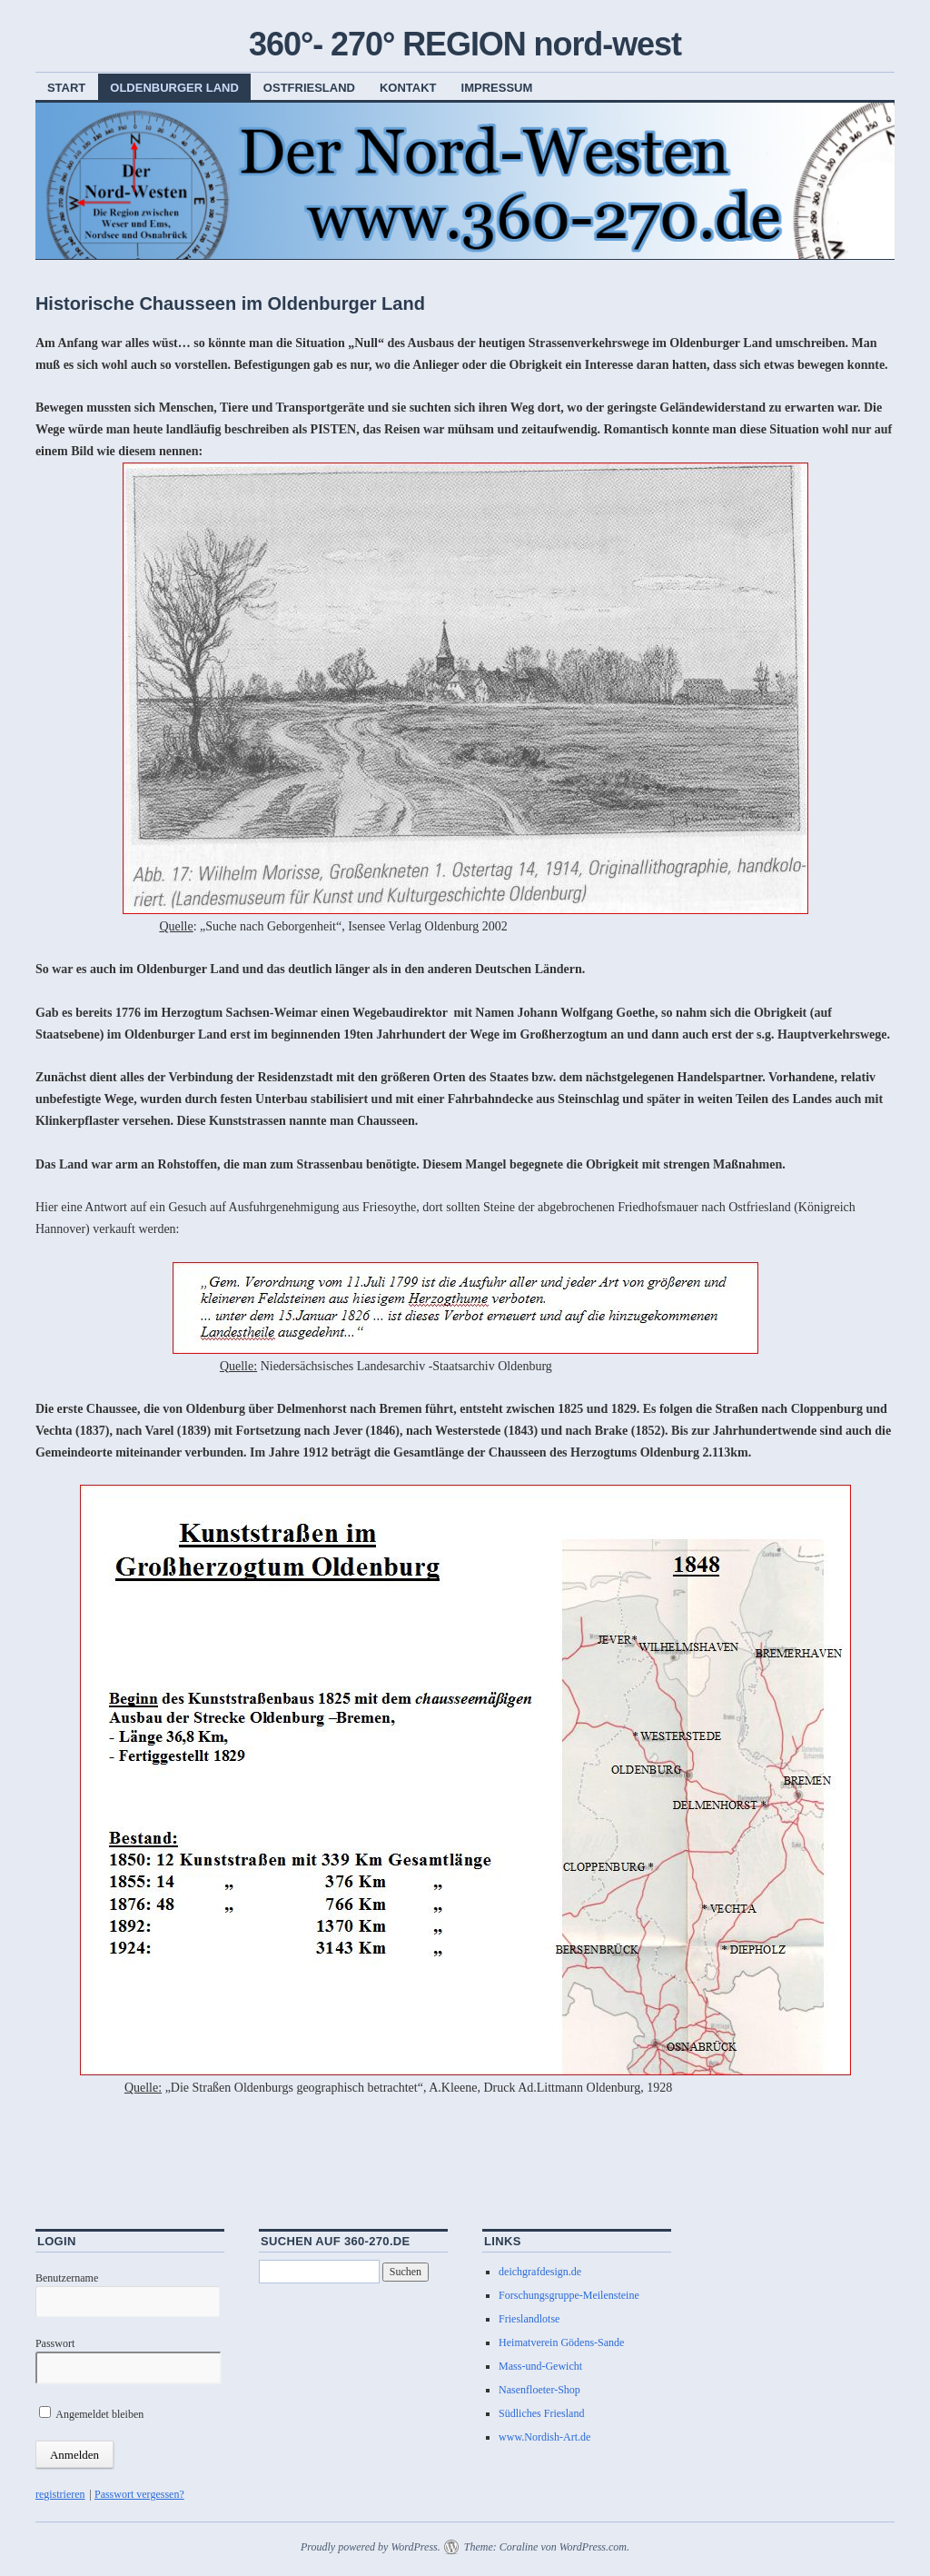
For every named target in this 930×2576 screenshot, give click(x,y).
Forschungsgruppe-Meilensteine (569, 2295)
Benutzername (66, 2278)
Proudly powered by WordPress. (370, 2547)
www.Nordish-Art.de (544, 2437)
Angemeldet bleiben (91, 2414)
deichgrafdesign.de (540, 2271)
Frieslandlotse (529, 2318)
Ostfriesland (309, 87)
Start (66, 87)
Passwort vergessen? (139, 2494)
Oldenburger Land (174, 87)
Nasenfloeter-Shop (539, 2389)
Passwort (54, 2343)
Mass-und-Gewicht (540, 2366)
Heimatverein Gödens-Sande (561, 2342)
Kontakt (408, 87)
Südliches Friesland (541, 2413)
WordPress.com (593, 2547)
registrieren (60, 2494)
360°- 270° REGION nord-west (465, 44)
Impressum (497, 87)
